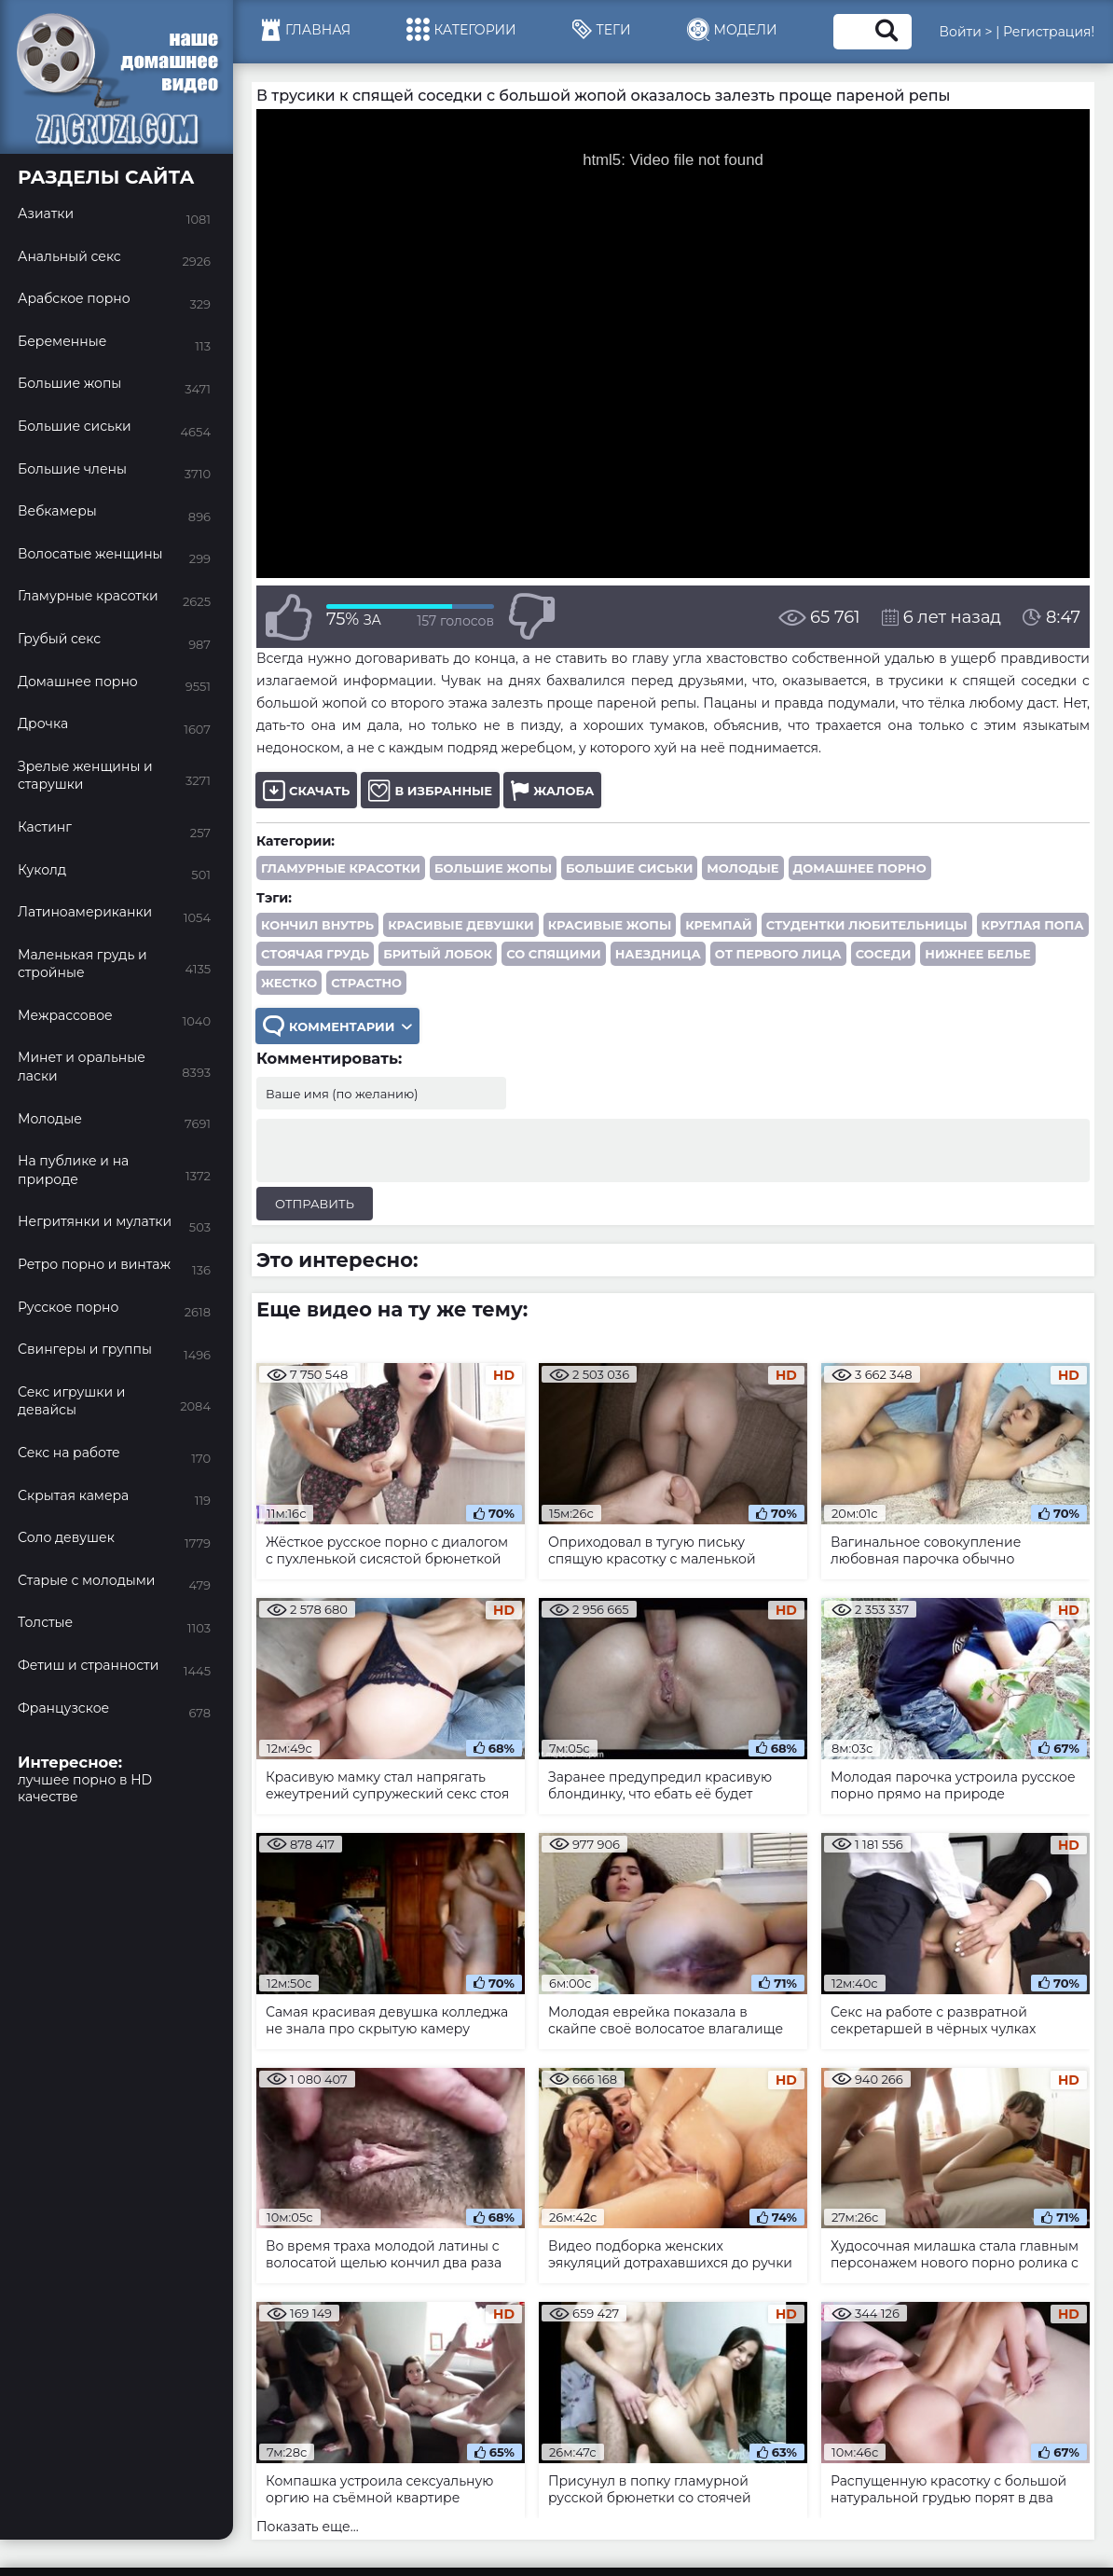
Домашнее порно (860, 868)
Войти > (966, 31)
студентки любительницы (867, 924)
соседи (884, 953)
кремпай (718, 924)
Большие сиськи (629, 868)
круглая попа (1033, 924)
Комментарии (337, 1026)
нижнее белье (977, 953)
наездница (658, 953)
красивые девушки (461, 924)
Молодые (742, 868)
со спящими (553, 953)
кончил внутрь (317, 924)
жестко (289, 982)
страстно (366, 982)
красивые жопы (610, 924)
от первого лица (778, 953)
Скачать (306, 790)
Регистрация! (1048, 31)
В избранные (430, 790)
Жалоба (552, 790)
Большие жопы (493, 868)
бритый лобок (437, 953)
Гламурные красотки (340, 868)
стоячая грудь (315, 953)
